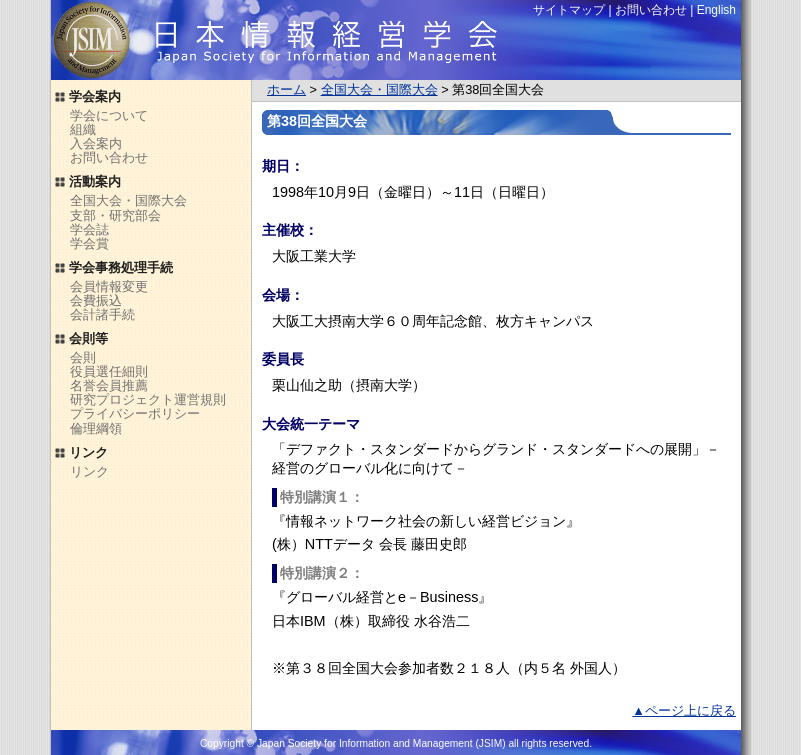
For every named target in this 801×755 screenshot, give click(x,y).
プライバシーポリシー (135, 413)
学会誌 (89, 229)
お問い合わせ (109, 157)
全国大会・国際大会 (379, 89)
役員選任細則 (109, 371)
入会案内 (96, 143)
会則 (83, 357)
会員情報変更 (109, 286)
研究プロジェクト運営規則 (148, 399)
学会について (109, 115)
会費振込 (96, 300)
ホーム (286, 89)
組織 (83, 129)
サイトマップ (569, 10)
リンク (89, 471)
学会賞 (89, 243)
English (716, 10)
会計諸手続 (102, 314)
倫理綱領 (96, 428)
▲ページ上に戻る (684, 710)
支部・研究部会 (115, 215)
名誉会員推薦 (109, 385)
